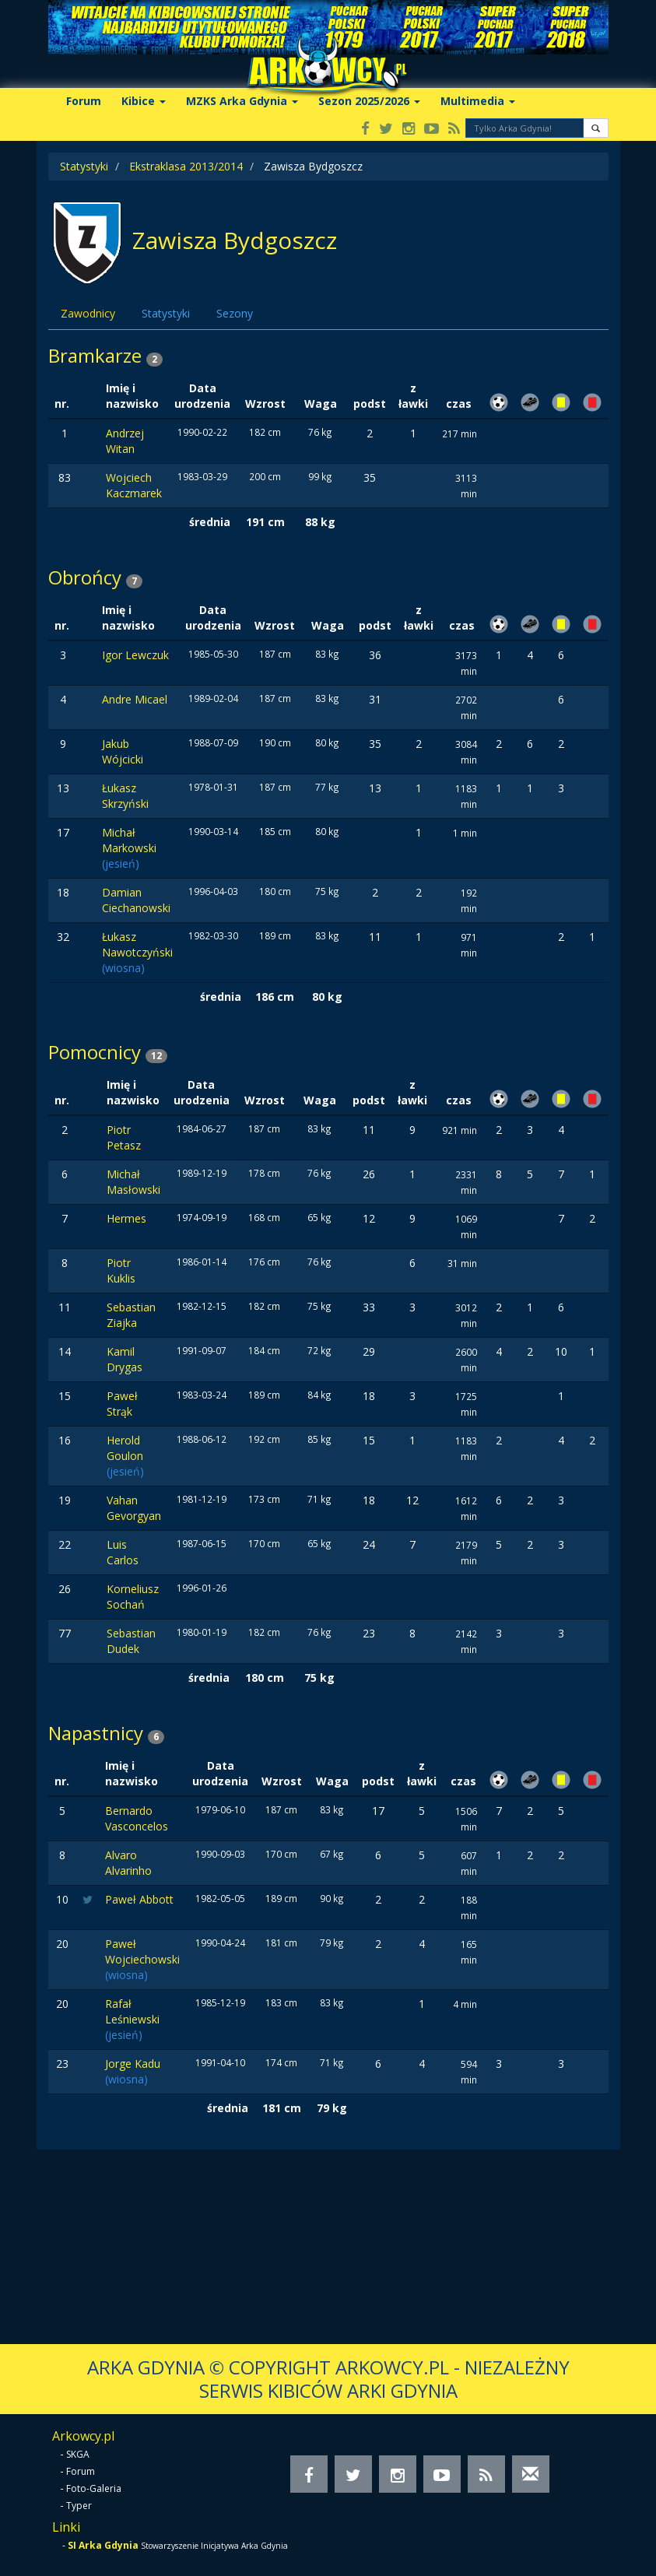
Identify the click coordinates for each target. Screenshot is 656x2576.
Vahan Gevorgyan (134, 1508)
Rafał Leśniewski (132, 2011)
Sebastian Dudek (131, 1641)
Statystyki (84, 166)
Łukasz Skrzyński (125, 796)
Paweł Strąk (122, 1403)
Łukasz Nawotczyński (137, 944)
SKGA (77, 2454)
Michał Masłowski (133, 1182)
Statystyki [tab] (166, 313)
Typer (79, 2505)
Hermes (126, 1218)
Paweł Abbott (139, 1899)
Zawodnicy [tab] (88, 313)
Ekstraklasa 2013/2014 (186, 166)
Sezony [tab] (234, 313)
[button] (596, 128)
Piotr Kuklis (121, 1270)
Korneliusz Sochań (133, 1596)
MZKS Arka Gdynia (242, 100)
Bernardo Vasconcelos (136, 1818)
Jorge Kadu (132, 2063)
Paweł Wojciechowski (142, 1951)
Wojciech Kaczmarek (134, 485)
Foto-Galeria (93, 2488)
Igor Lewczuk (135, 655)
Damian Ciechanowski (136, 900)
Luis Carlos (123, 1552)
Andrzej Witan (125, 441)
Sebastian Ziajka (131, 1315)
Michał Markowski (129, 840)
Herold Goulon (125, 1448)
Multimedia (477, 100)
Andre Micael (134, 699)
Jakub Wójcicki (122, 751)
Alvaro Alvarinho (128, 1863)
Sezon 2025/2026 (369, 100)
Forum (83, 100)
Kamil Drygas (124, 1359)
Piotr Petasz (124, 1137)
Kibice (143, 100)
